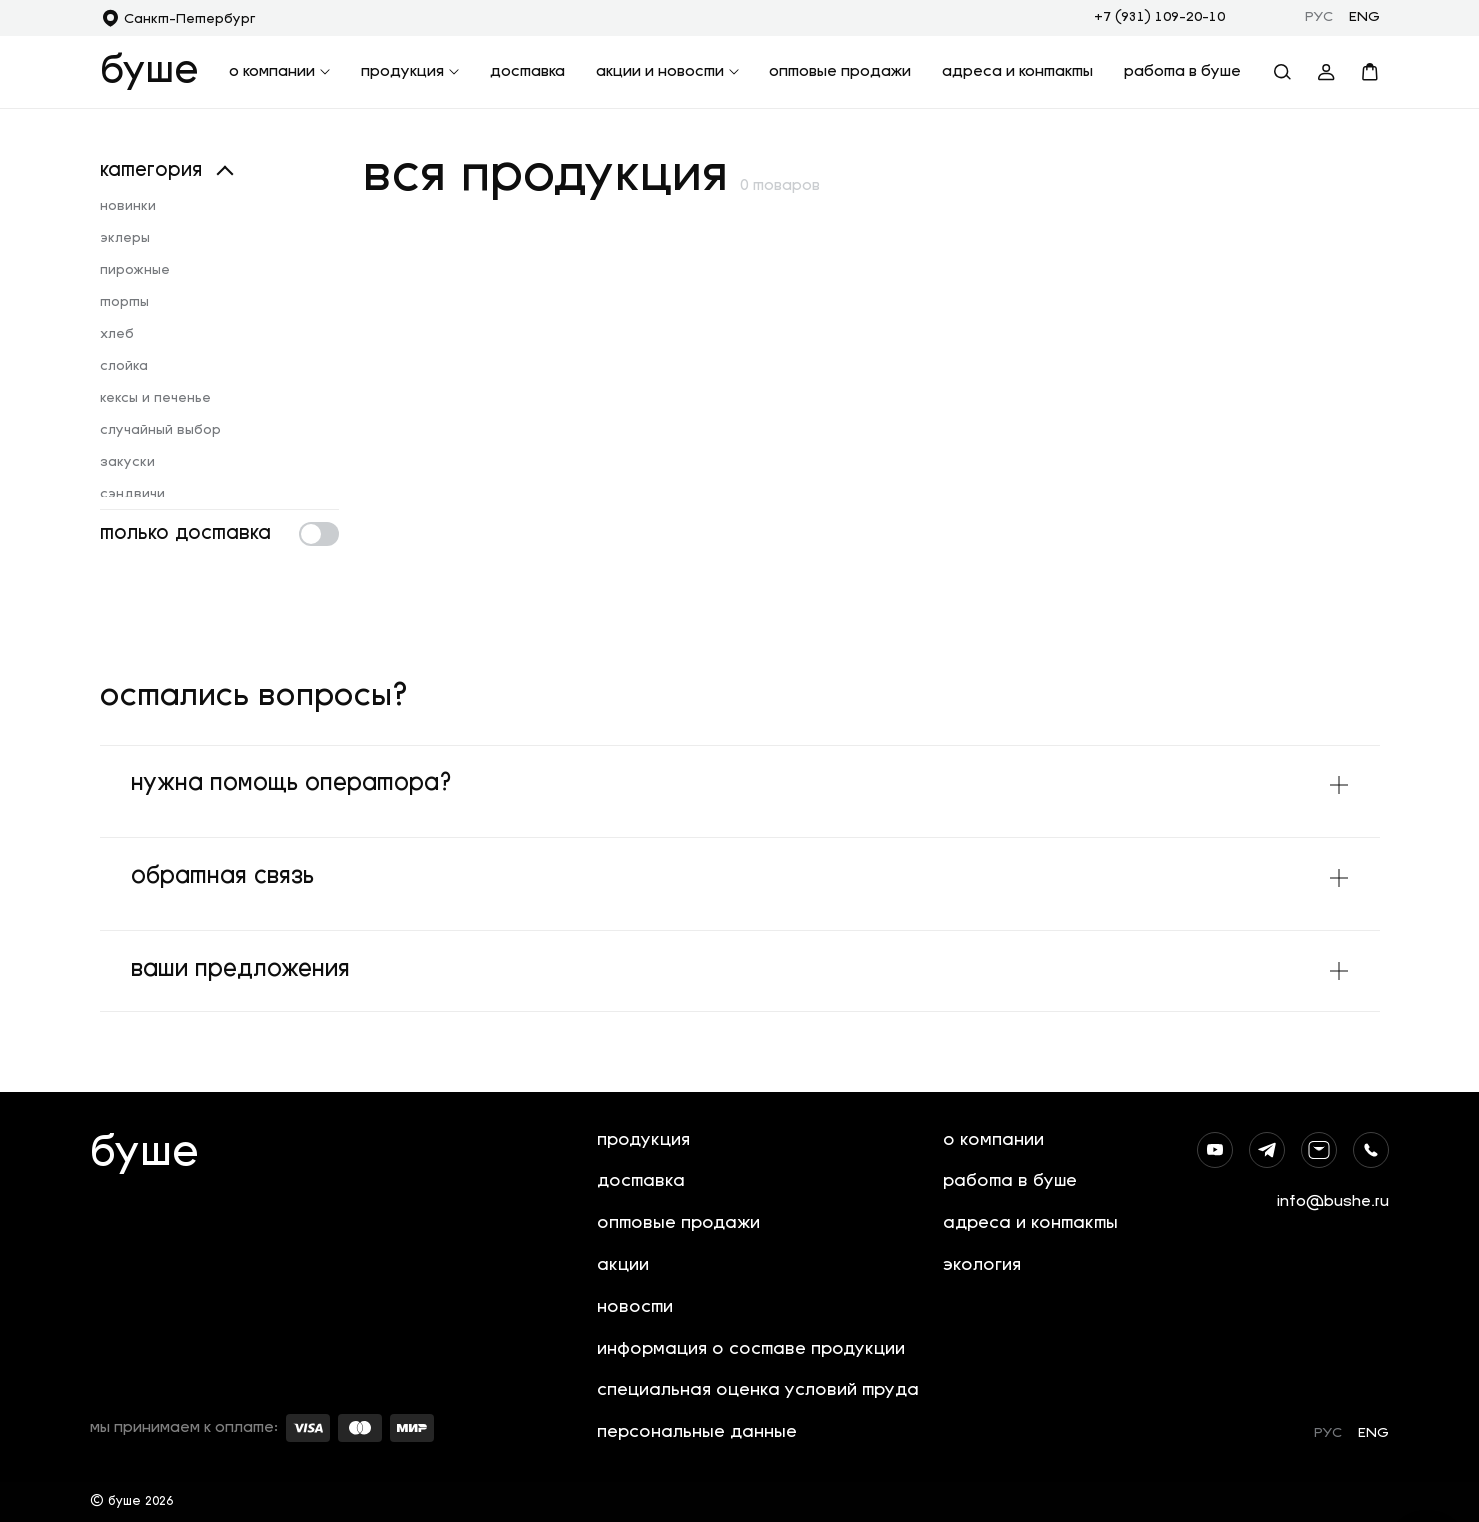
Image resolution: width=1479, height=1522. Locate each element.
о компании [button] (279, 72)
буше (149, 72)
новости (635, 1306)
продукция (643, 1138)
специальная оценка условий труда (758, 1390)
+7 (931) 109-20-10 (1159, 17)
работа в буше (1182, 72)
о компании (993, 1138)
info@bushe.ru (1333, 1200)
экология (982, 1264)
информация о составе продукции (751, 1348)
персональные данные (697, 1432)
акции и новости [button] (667, 72)
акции (623, 1264)
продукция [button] (410, 72)
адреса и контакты (1017, 72)
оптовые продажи (840, 72)
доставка (527, 72)
